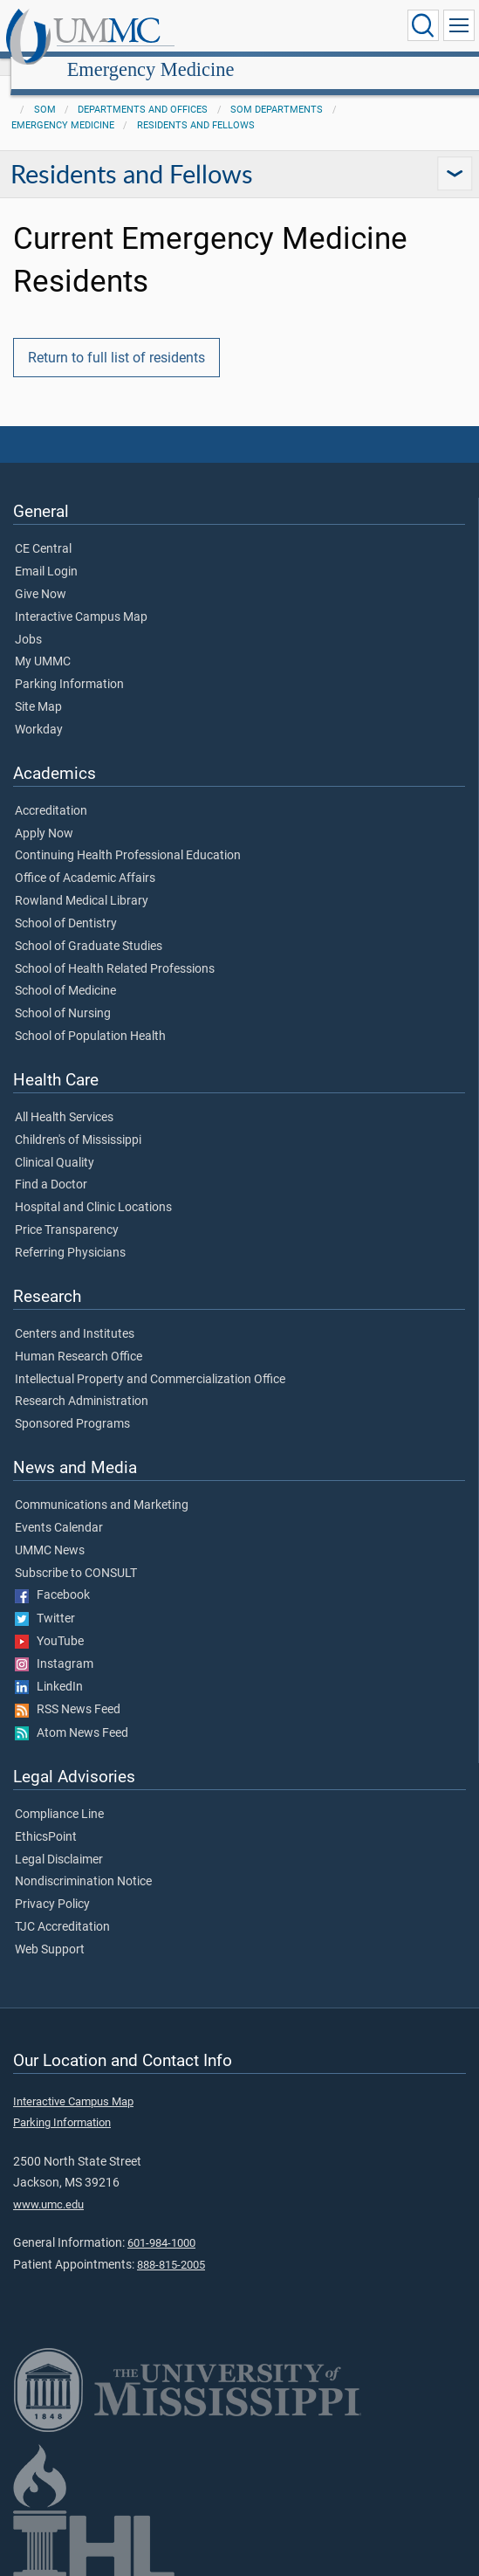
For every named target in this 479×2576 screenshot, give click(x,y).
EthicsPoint (46, 1818)
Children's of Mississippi (78, 1121)
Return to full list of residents (116, 338)
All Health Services (64, 1098)
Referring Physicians (70, 1234)
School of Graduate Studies (88, 927)
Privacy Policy (52, 1885)
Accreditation (51, 792)
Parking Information (69, 665)
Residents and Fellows (196, 106)
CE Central (43, 530)
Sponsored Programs (72, 1405)
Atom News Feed (71, 1714)
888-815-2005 (171, 2245)
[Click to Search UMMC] (423, 25)
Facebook (52, 1576)
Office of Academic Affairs (85, 859)
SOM (45, 90)
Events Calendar (59, 1509)
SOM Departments (276, 90)
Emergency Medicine (315, 28)
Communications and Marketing (101, 1486)
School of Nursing (63, 995)
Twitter (45, 1600)
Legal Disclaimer (59, 1841)
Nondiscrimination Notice (83, 1863)
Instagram (54, 1645)
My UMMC (43, 643)
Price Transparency (67, 1211)
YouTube (49, 1622)
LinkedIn (49, 1668)
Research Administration (81, 1382)
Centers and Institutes (74, 1315)
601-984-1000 (161, 2223)
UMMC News (50, 1532)
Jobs (28, 621)
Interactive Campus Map (81, 598)
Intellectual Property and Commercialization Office (150, 1360)
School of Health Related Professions (115, 950)
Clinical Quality (54, 1144)
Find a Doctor (51, 1166)
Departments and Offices (143, 90)
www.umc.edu (48, 2185)
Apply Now (44, 815)
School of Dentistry (66, 905)
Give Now (40, 575)
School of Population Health (90, 1017)
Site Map (38, 688)
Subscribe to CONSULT (76, 1554)
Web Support (50, 1931)
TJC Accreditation (62, 1908)
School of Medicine (65, 972)
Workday (39, 711)
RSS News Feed (67, 1691)
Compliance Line (59, 1795)
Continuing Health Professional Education (128, 837)
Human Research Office (78, 1338)
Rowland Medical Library (81, 882)
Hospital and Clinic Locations (93, 1188)
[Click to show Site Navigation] (459, 25)
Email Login (46, 553)
